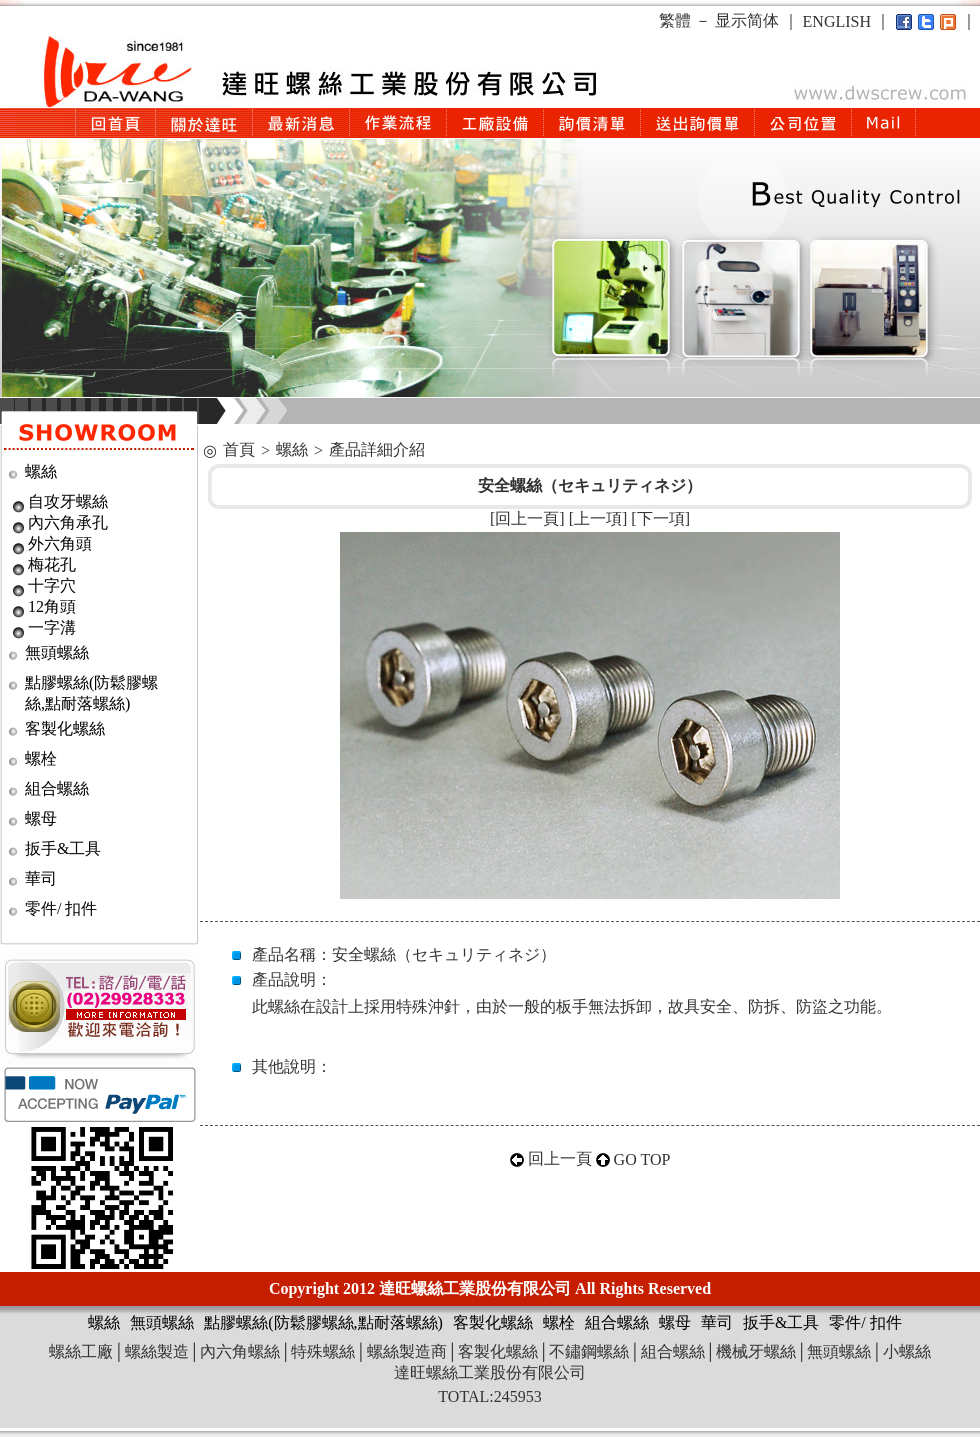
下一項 (661, 518)
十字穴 (52, 585)
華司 (41, 878)
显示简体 (747, 20)
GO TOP (642, 1159)
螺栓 (41, 758)
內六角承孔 (68, 522)
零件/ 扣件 (61, 908)
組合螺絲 (57, 788)
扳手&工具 (63, 848)
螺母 (41, 818)
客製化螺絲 (65, 728)
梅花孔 (52, 564)
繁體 (675, 20)
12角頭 (52, 606)
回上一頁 (527, 518)
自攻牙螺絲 (68, 501)
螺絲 (41, 471)
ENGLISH (837, 21)
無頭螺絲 (57, 652)
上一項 (598, 518)
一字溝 (52, 627)
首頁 (239, 449)
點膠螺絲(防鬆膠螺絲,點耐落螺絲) (323, 1322)
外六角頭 (60, 543)
